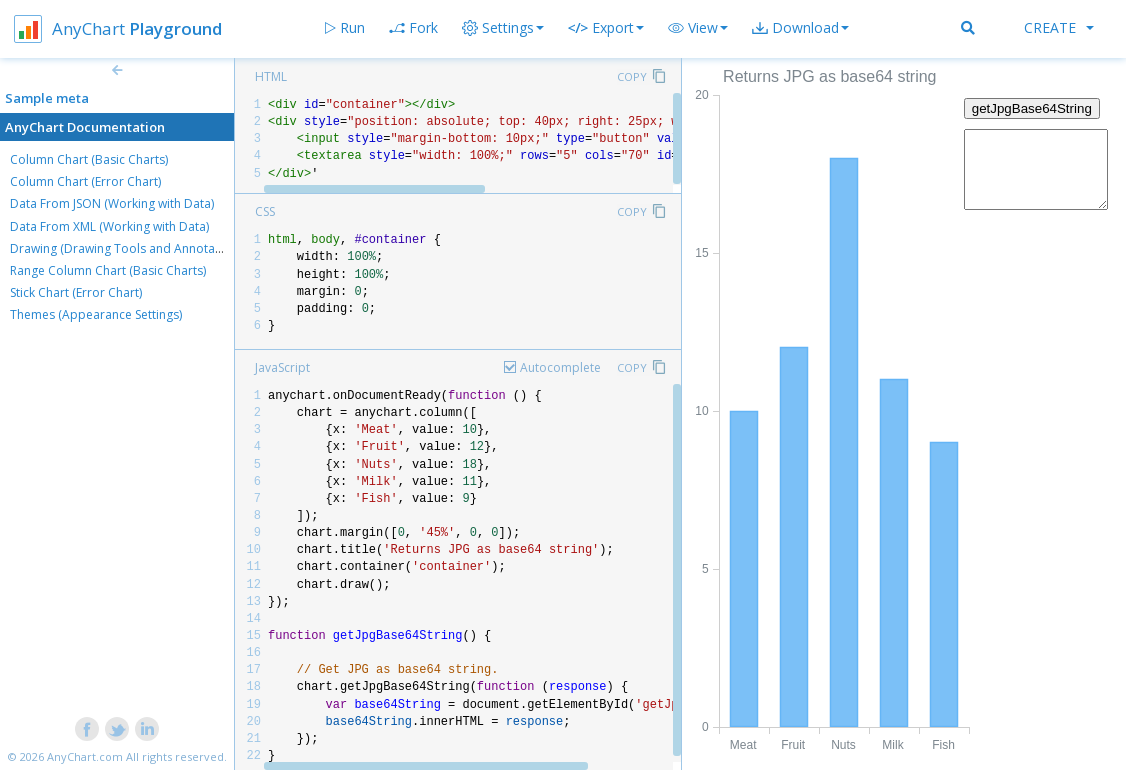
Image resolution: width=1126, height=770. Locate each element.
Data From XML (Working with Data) (109, 226)
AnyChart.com (85, 756)
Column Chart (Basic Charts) (89, 159)
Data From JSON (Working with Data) (112, 203)
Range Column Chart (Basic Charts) (108, 270)
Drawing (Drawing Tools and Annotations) (128, 248)
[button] (698, 28)
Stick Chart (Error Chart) (76, 292)
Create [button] (1059, 27)
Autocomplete (560, 367)
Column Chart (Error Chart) (85, 181)
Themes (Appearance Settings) (96, 314)
